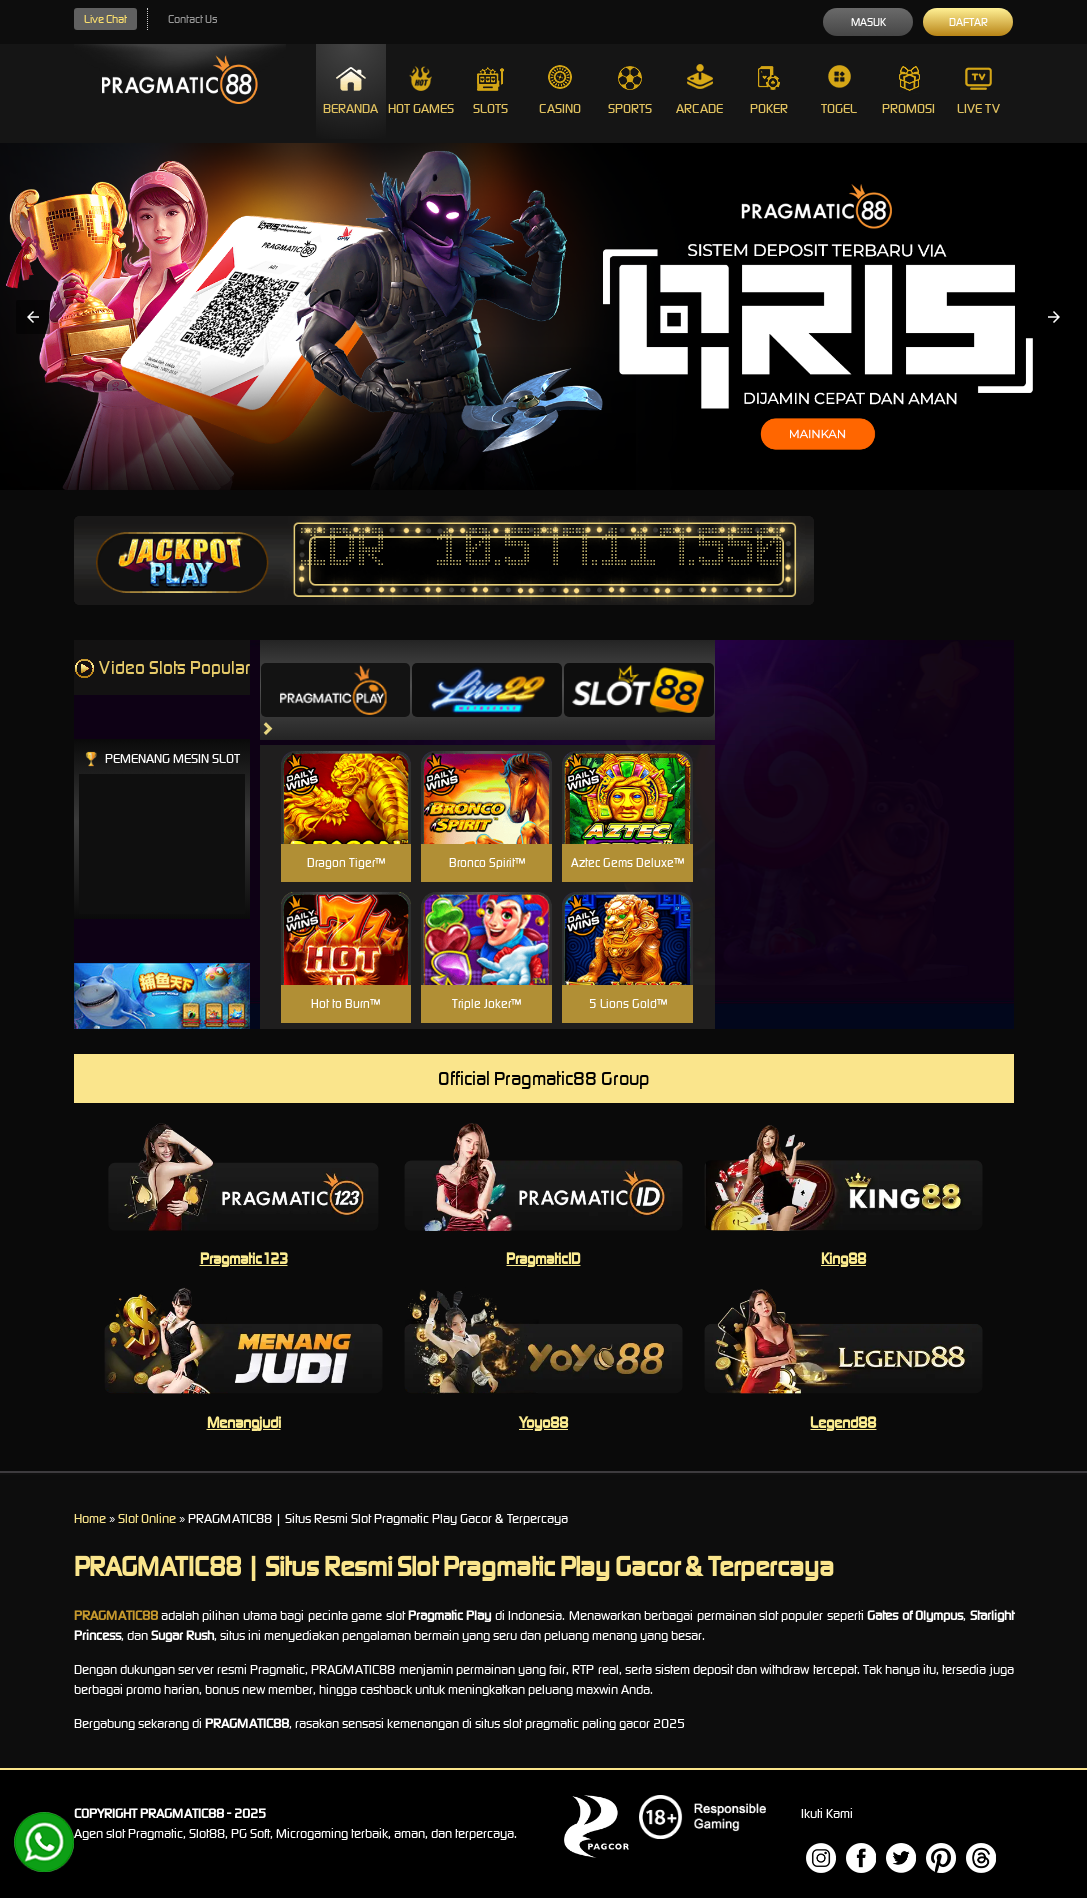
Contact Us (192, 19)
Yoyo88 (543, 1422)
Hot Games (421, 90)
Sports (630, 90)
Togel (839, 90)
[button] (33, 317)
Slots (490, 90)
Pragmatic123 (244, 1258)
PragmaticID (543, 1258)
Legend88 (843, 1422)
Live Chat (105, 19)
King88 (843, 1258)
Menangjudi (244, 1422)
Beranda (350, 90)
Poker (769, 90)
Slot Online (147, 1518)
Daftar (968, 22)
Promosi (908, 90)
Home (90, 1518)
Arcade (699, 90)
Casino (560, 90)
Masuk (868, 22)
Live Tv (978, 90)
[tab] (336, 690)
